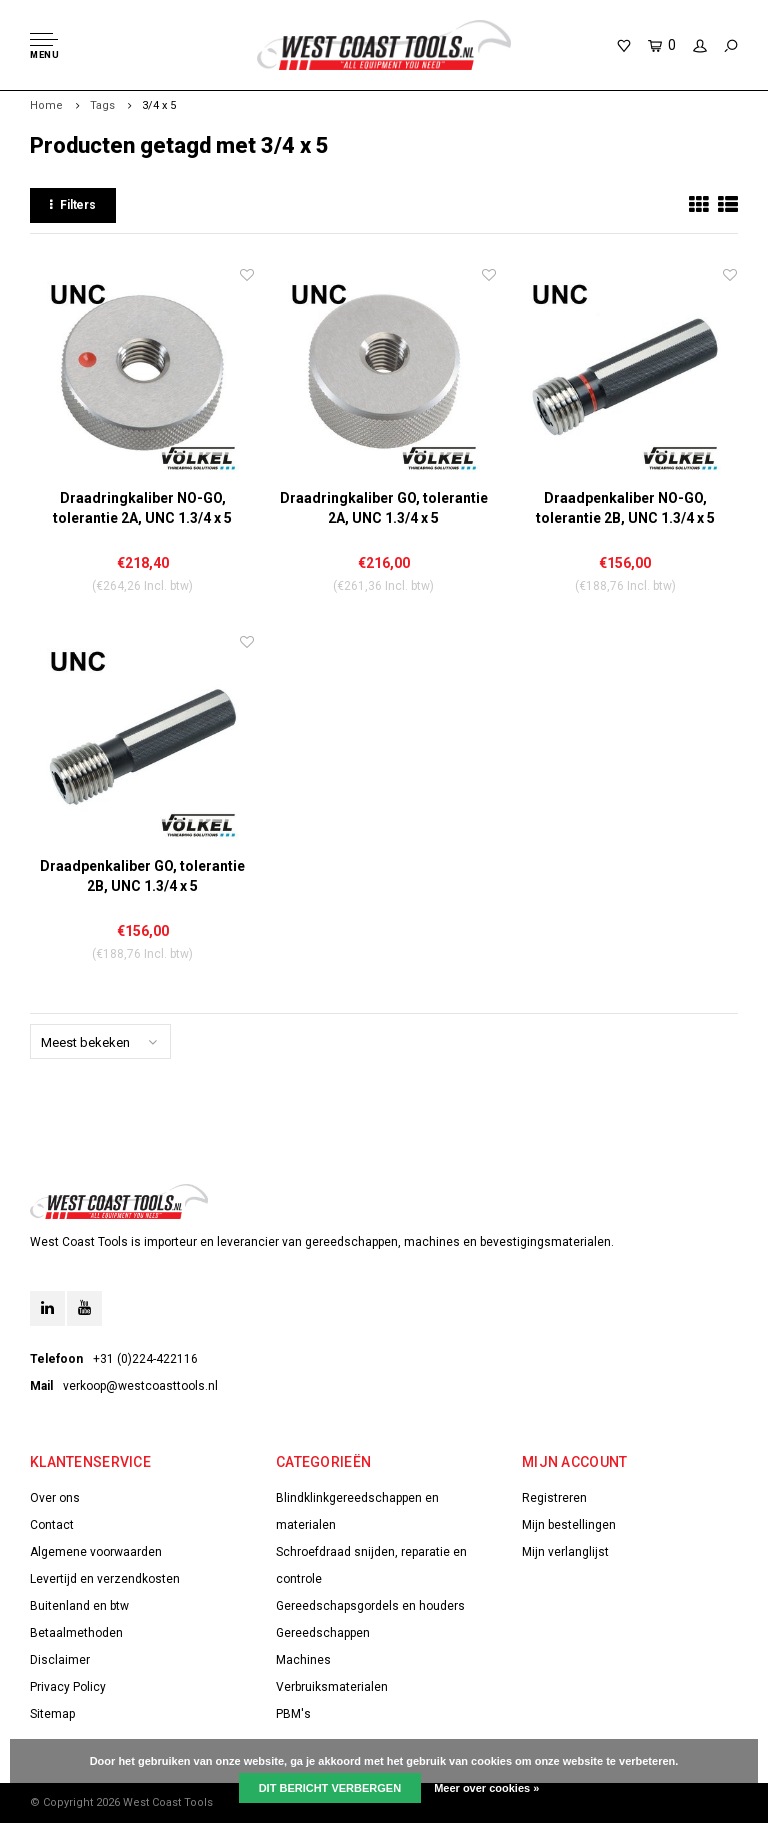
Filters (73, 205)
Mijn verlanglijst (565, 1552)
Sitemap (52, 1714)
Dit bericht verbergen (330, 1788)
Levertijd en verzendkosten (105, 1579)
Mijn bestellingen (569, 1525)
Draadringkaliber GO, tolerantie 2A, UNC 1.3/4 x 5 (384, 508)
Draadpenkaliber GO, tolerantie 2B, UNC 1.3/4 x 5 (142, 876)
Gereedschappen (323, 1633)
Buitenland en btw (79, 1606)
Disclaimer (60, 1660)
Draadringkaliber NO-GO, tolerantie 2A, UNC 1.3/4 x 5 (142, 508)
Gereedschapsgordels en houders (370, 1606)
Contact (52, 1525)
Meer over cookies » (486, 1788)
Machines (303, 1660)
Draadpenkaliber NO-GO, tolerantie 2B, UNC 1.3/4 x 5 (625, 508)
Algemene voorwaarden (96, 1552)
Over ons (55, 1498)
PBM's (293, 1714)
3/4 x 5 (159, 105)
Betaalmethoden (76, 1633)
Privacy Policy (68, 1687)
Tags (102, 105)
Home (46, 105)
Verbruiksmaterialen (332, 1687)
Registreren (554, 1498)
